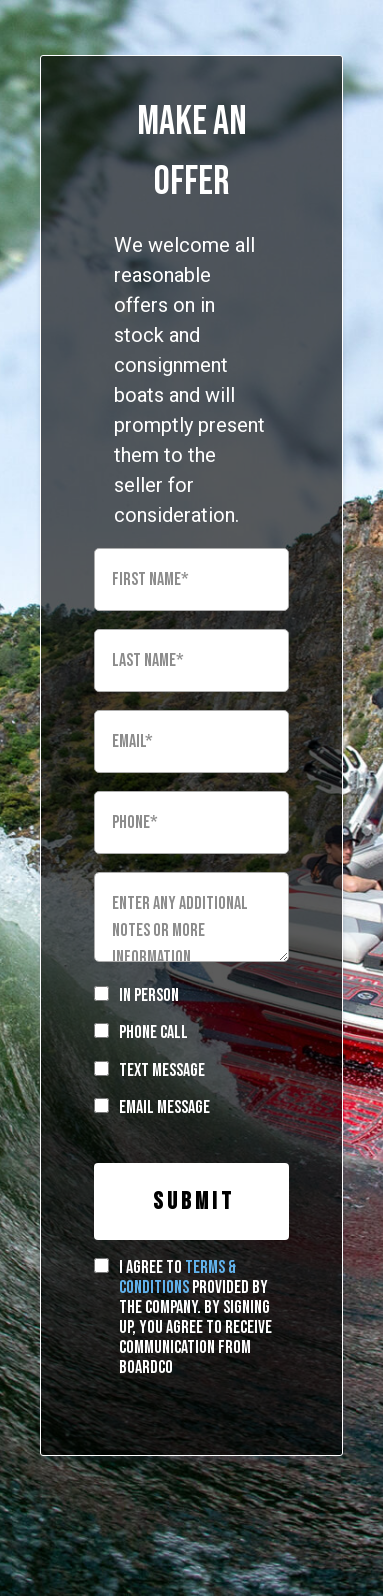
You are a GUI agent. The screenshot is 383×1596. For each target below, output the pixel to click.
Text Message (162, 1070)
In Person (149, 995)
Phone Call (153, 1032)
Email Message (164, 1107)
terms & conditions (177, 1277)
